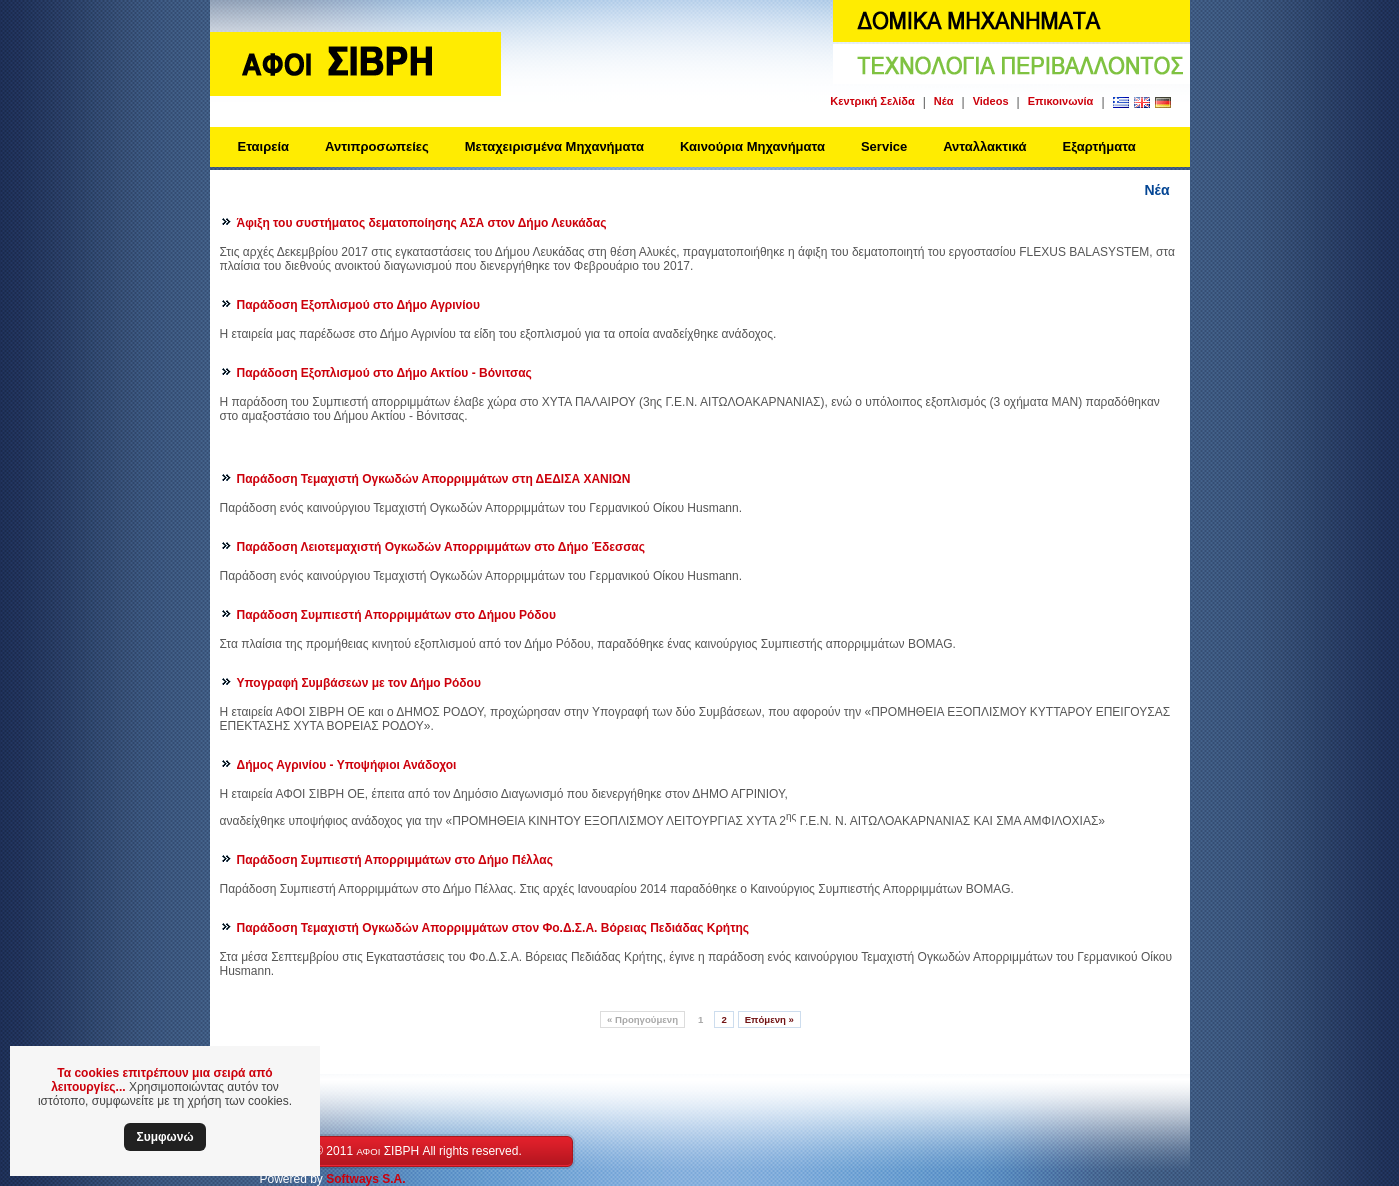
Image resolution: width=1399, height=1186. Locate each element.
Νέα (944, 101)
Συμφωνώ (164, 1137)
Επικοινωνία (1061, 101)
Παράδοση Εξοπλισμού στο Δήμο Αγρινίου (358, 305)
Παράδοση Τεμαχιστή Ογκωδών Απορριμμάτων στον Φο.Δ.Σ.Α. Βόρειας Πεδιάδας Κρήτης (493, 928)
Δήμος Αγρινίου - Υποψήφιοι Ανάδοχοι (347, 765)
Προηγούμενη (642, 1019)
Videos (991, 101)
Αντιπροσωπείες (377, 146)
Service (884, 146)
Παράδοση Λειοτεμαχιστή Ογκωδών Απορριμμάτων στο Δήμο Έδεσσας (441, 547)
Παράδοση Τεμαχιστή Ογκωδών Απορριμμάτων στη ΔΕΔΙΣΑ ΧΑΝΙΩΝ (434, 479)
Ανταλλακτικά (984, 146)
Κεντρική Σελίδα (872, 101)
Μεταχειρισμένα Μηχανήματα (554, 146)
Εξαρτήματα (1099, 146)
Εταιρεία (264, 146)
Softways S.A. (365, 1179)
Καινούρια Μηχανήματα (752, 146)
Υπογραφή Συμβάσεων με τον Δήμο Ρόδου (359, 683)
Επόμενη (769, 1019)
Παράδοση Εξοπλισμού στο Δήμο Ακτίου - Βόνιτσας (384, 373)
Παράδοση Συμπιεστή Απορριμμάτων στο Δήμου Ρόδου (396, 615)
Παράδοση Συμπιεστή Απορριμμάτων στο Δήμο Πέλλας (395, 860)
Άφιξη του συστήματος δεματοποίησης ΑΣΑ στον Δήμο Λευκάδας (422, 223)
